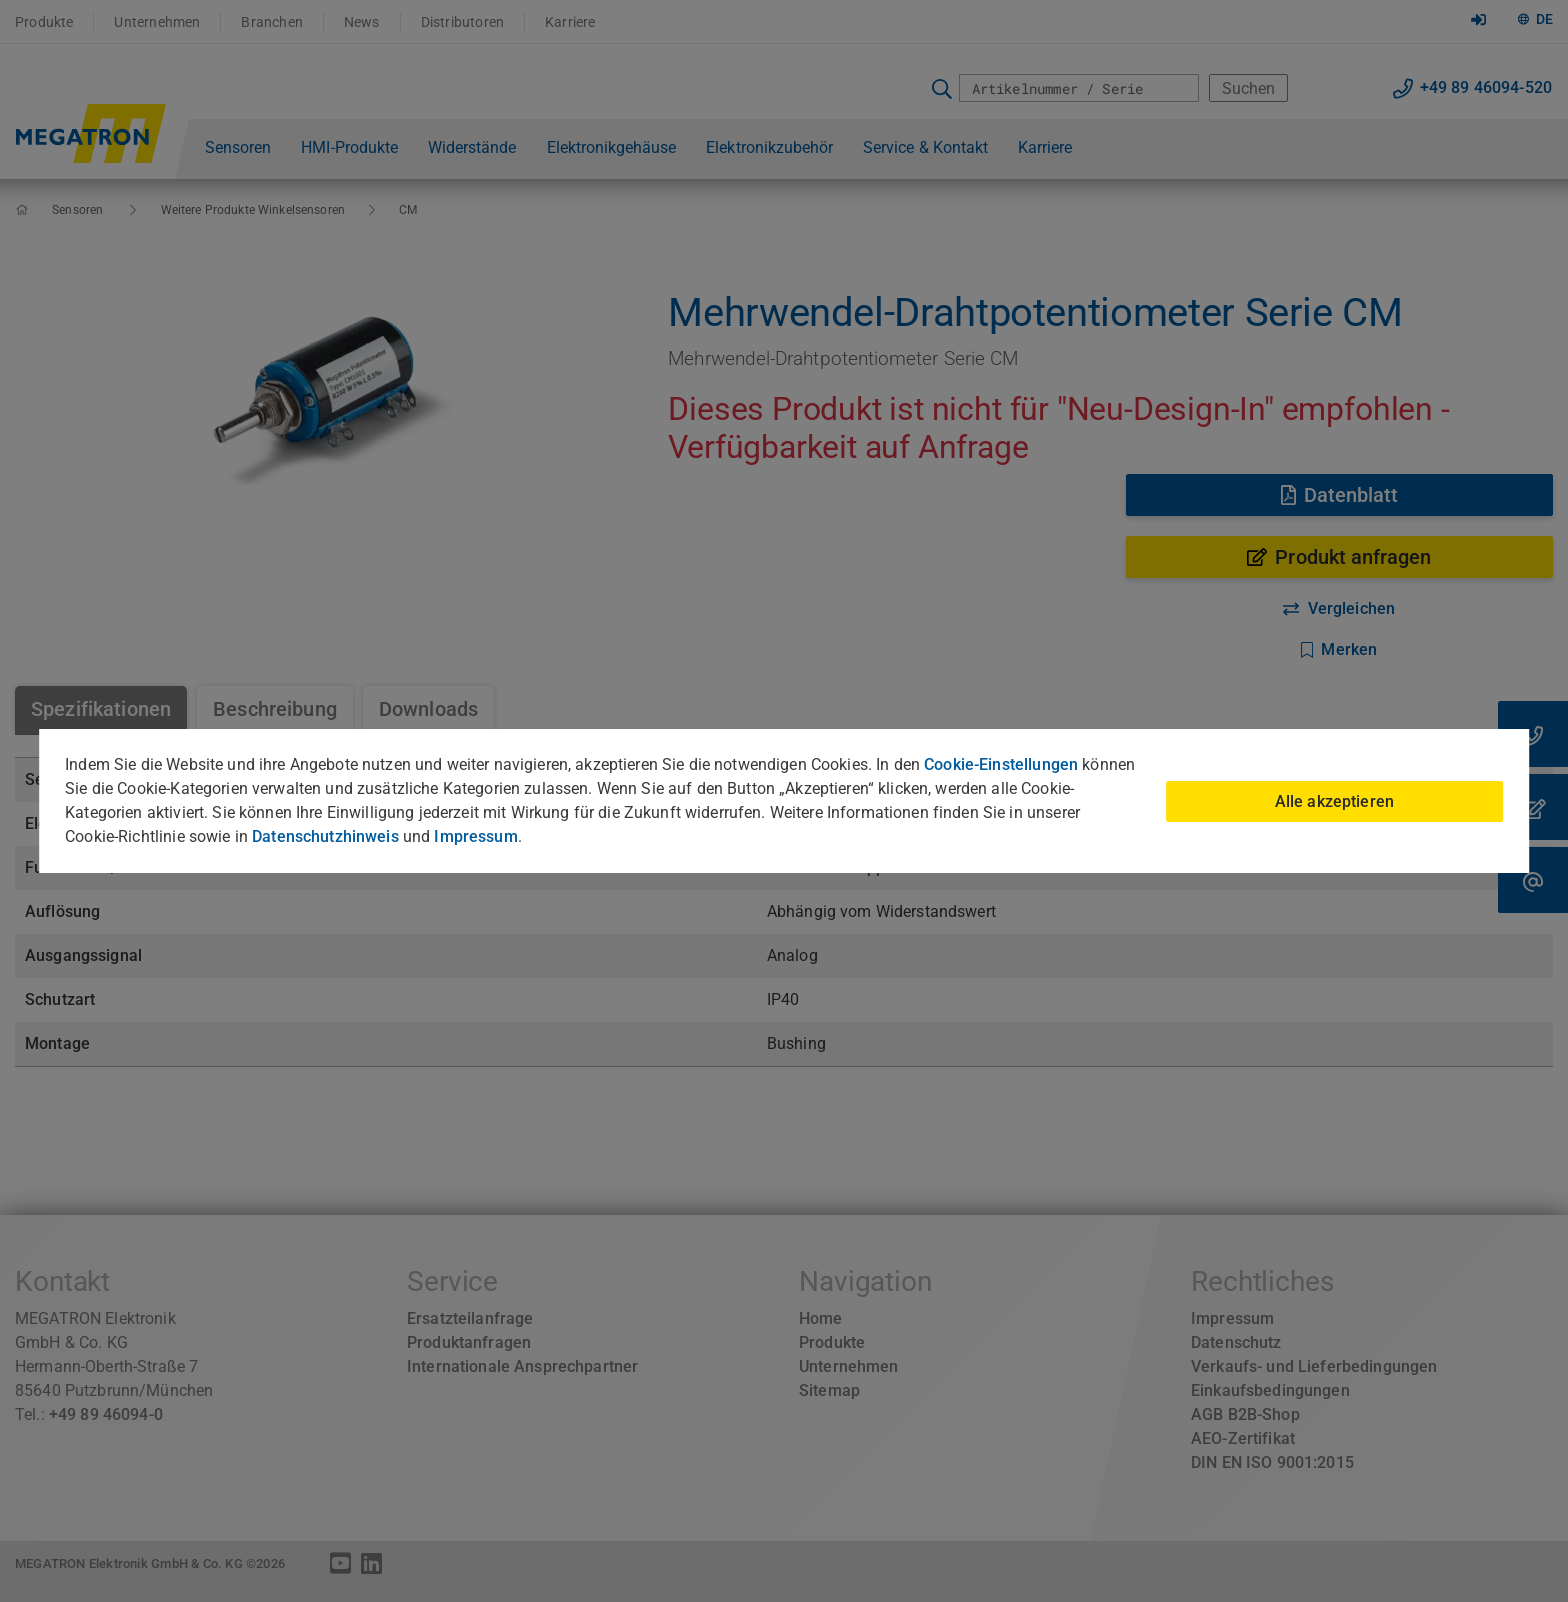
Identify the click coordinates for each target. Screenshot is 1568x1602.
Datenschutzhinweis (325, 836)
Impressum (475, 836)
